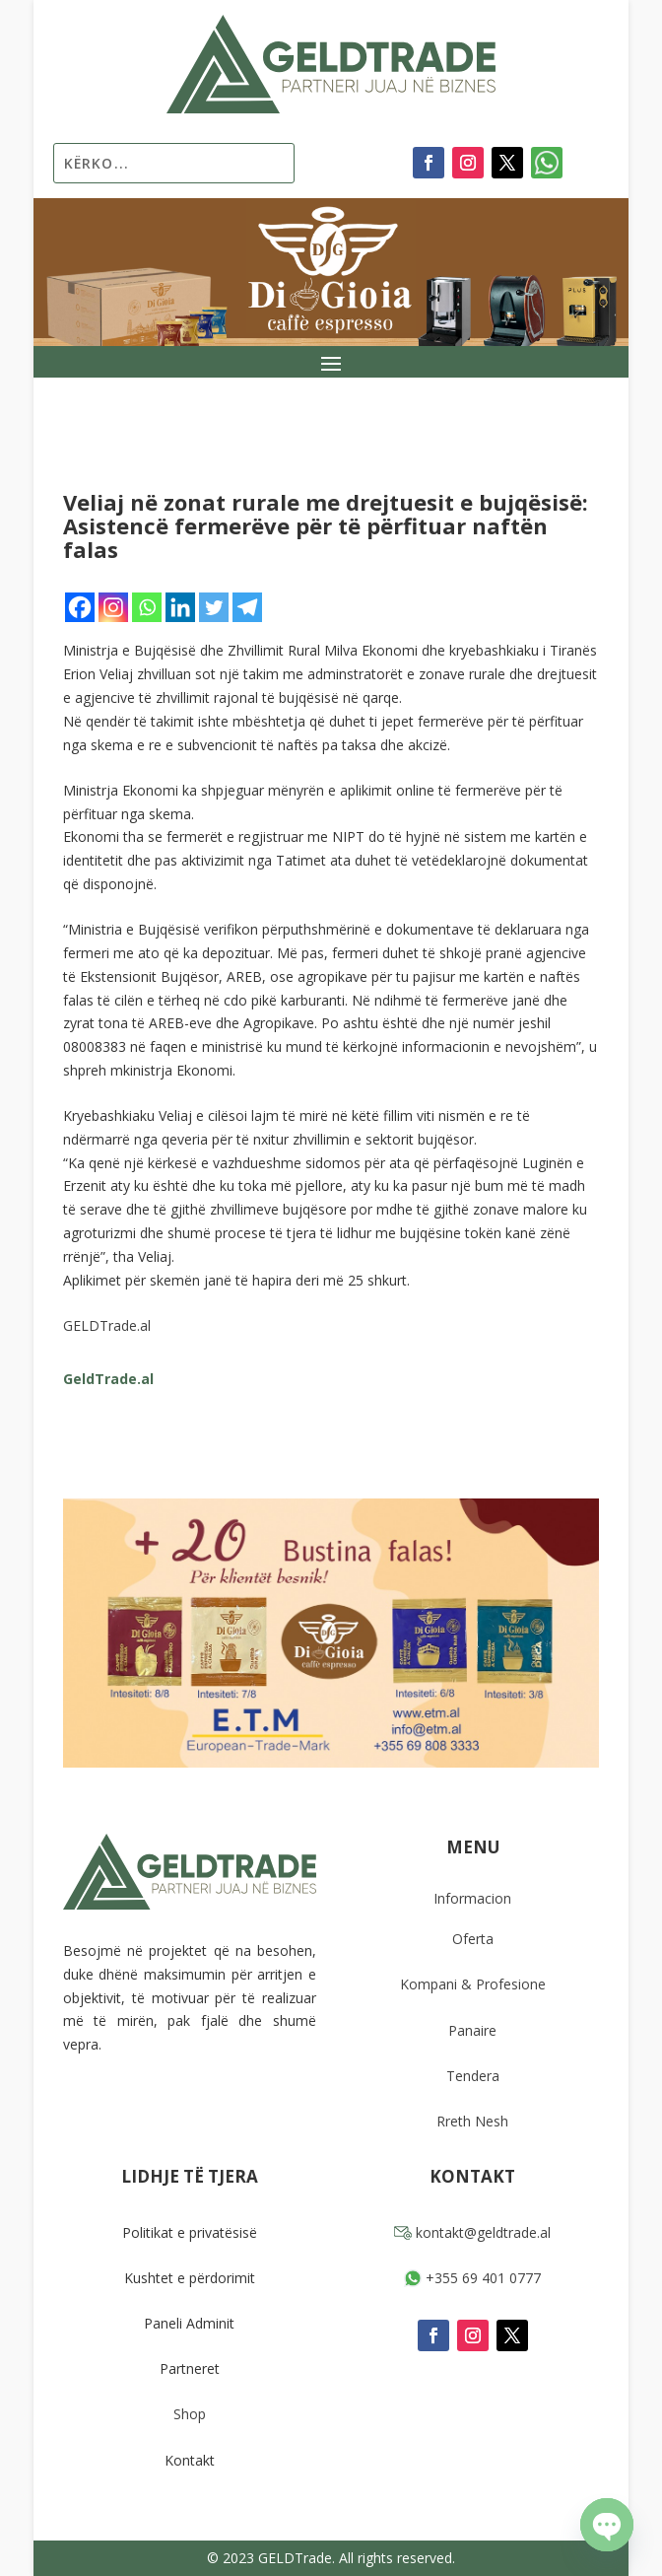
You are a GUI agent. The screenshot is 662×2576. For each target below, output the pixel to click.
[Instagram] (113, 607)
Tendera (472, 2075)
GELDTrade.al (107, 1325)
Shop (189, 2413)
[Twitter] (214, 607)
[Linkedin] (180, 607)
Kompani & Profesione (473, 1984)
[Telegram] (247, 607)
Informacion (472, 1898)
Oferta (473, 1938)
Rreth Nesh (472, 2121)
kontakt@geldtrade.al (472, 2232)
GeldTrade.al (108, 1378)
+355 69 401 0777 (472, 2277)
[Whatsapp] (147, 607)
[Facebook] (80, 607)
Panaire (472, 2030)
